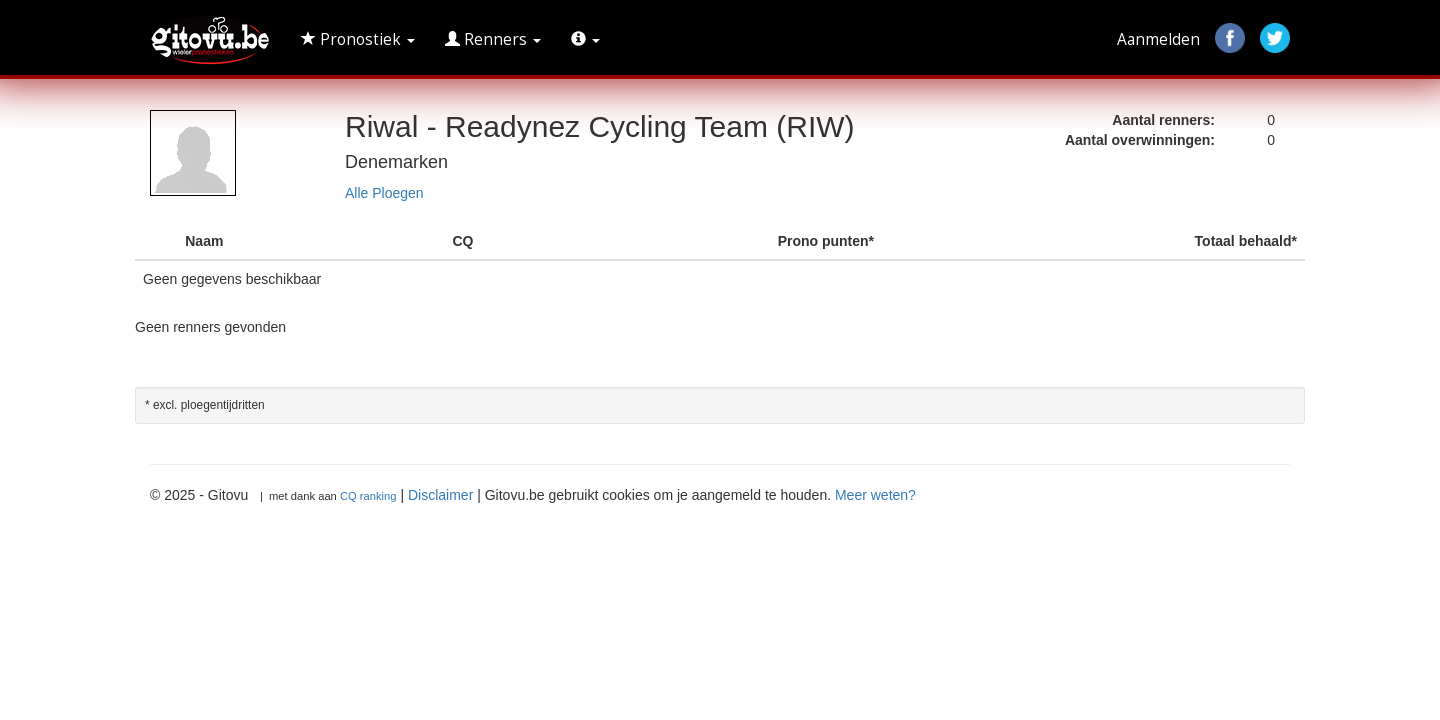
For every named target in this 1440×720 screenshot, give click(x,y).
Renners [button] (493, 39)
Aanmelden (1158, 39)
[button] (585, 40)
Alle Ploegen (384, 193)
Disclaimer (440, 495)
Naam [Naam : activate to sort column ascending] (204, 241)
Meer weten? (875, 495)
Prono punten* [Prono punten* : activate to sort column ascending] (826, 241)
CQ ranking (368, 496)
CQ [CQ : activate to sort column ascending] (463, 241)
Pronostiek (358, 39)
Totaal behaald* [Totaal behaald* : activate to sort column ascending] (1246, 241)
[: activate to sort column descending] (156, 241)
